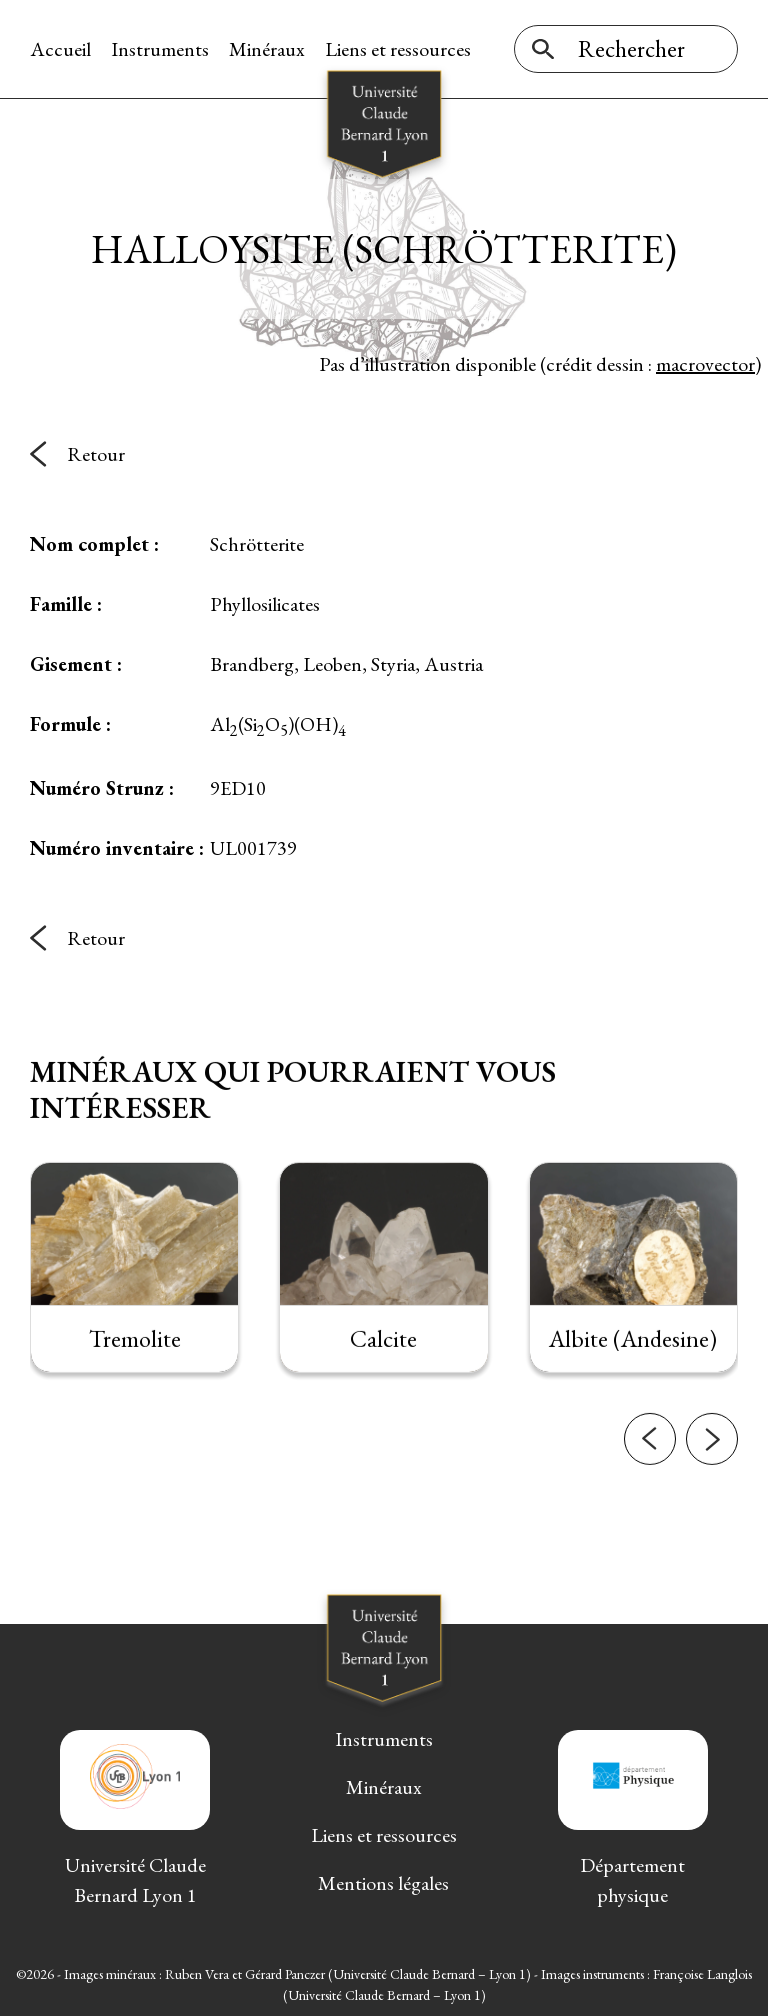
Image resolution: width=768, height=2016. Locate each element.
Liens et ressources (398, 49)
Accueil (60, 49)
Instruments (160, 49)
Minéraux (267, 49)
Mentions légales (383, 1883)
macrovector (705, 364)
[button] (650, 1463)
